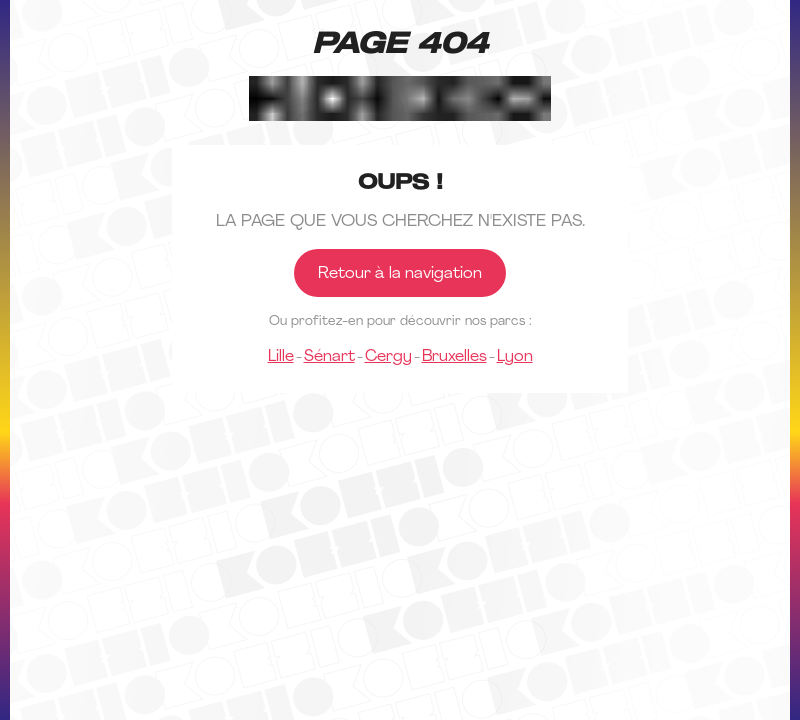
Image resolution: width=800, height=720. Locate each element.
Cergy (388, 357)
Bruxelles (454, 357)
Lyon (515, 357)
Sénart (329, 357)
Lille (281, 357)
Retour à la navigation (400, 274)
